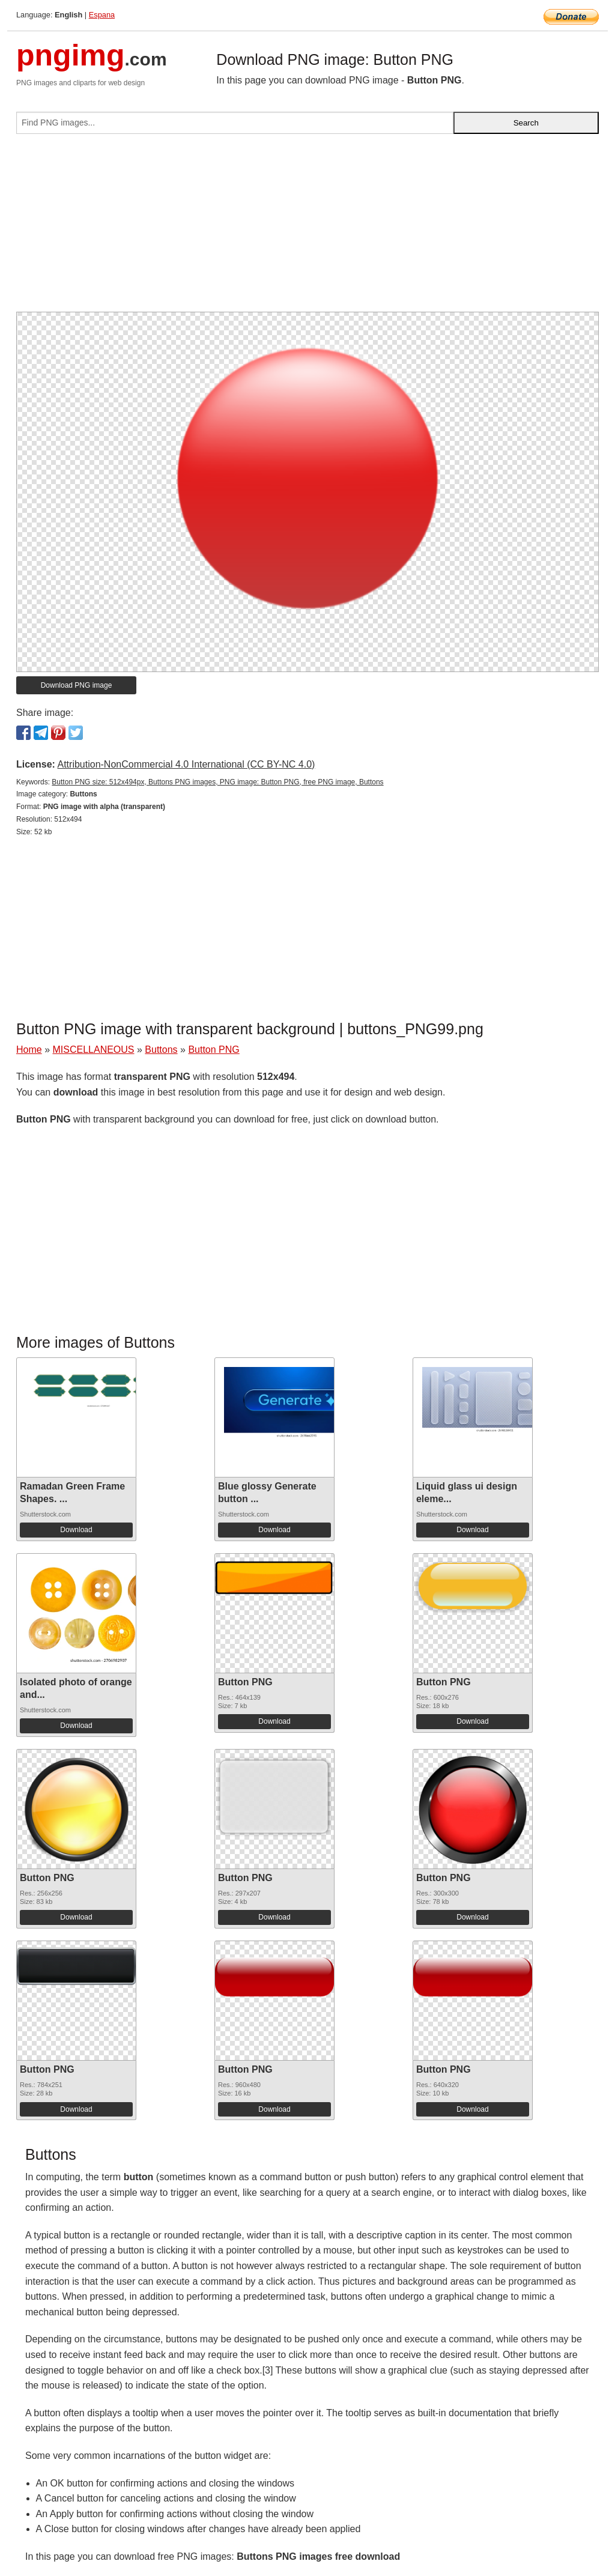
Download (76, 1530)
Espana (102, 14)
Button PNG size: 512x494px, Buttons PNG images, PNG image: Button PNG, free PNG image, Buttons (217, 782)
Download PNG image (76, 685)
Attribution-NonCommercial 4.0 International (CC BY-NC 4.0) (186, 764)
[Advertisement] (307, 228)
